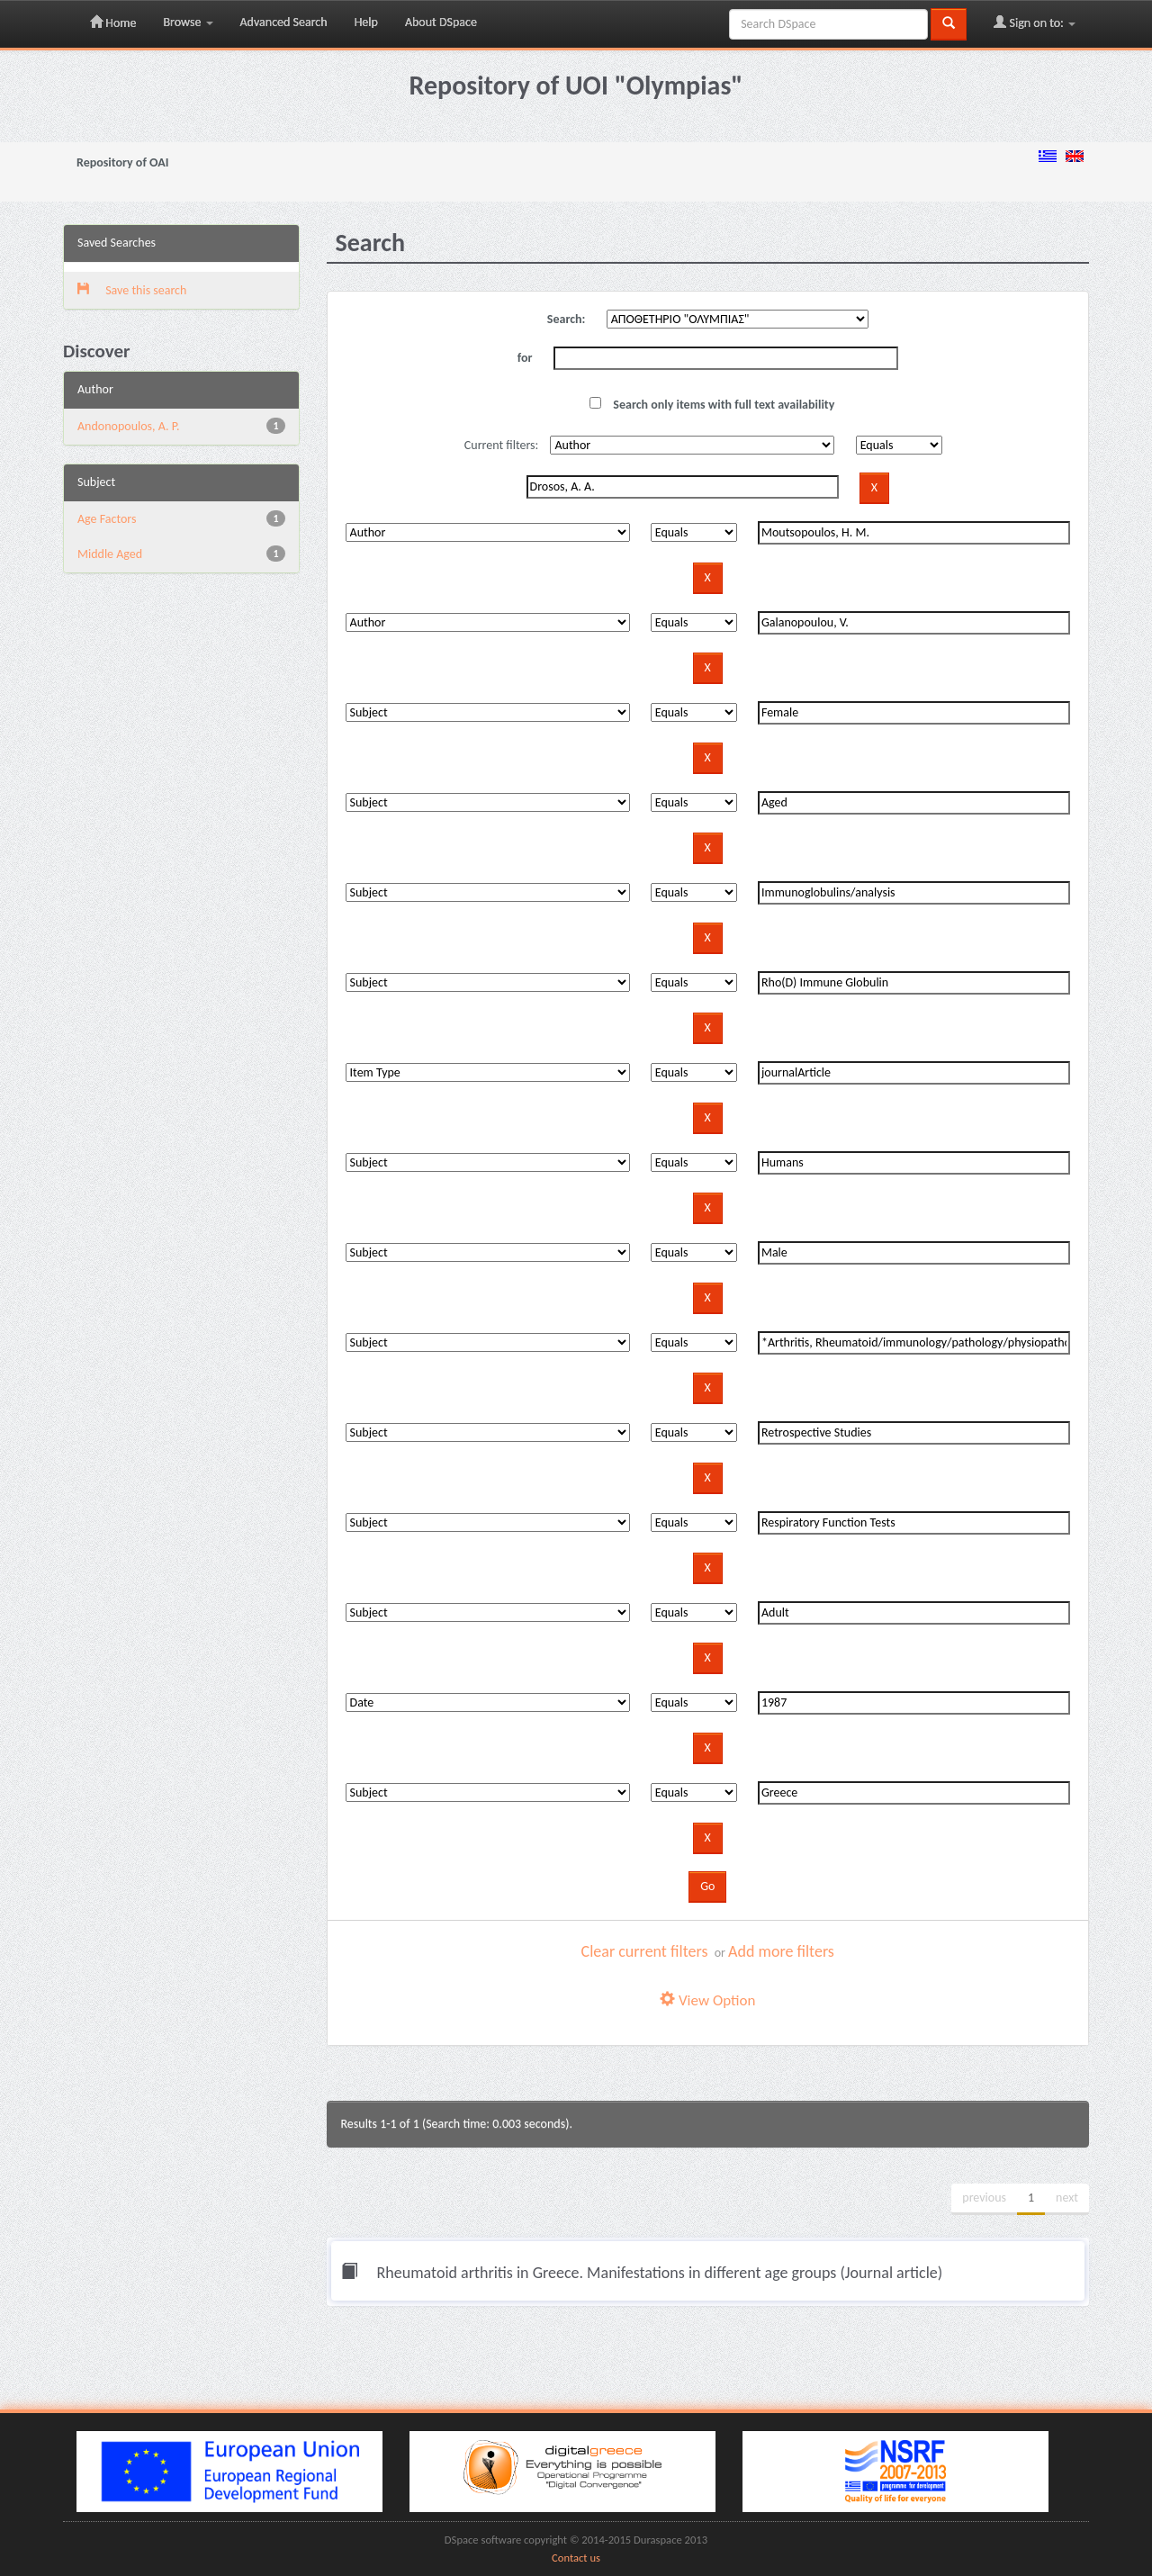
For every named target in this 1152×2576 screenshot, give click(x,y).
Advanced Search (284, 22)
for (525, 357)
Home (113, 22)
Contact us (576, 2557)
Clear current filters (644, 1951)
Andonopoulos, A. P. (128, 426)
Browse (187, 22)
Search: (566, 319)
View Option (707, 2000)
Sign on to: (1035, 22)
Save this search (131, 290)
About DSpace (441, 22)
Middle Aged (109, 554)
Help (366, 22)
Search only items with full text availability (712, 404)
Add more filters (781, 1951)
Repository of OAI (122, 162)
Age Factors (106, 519)
